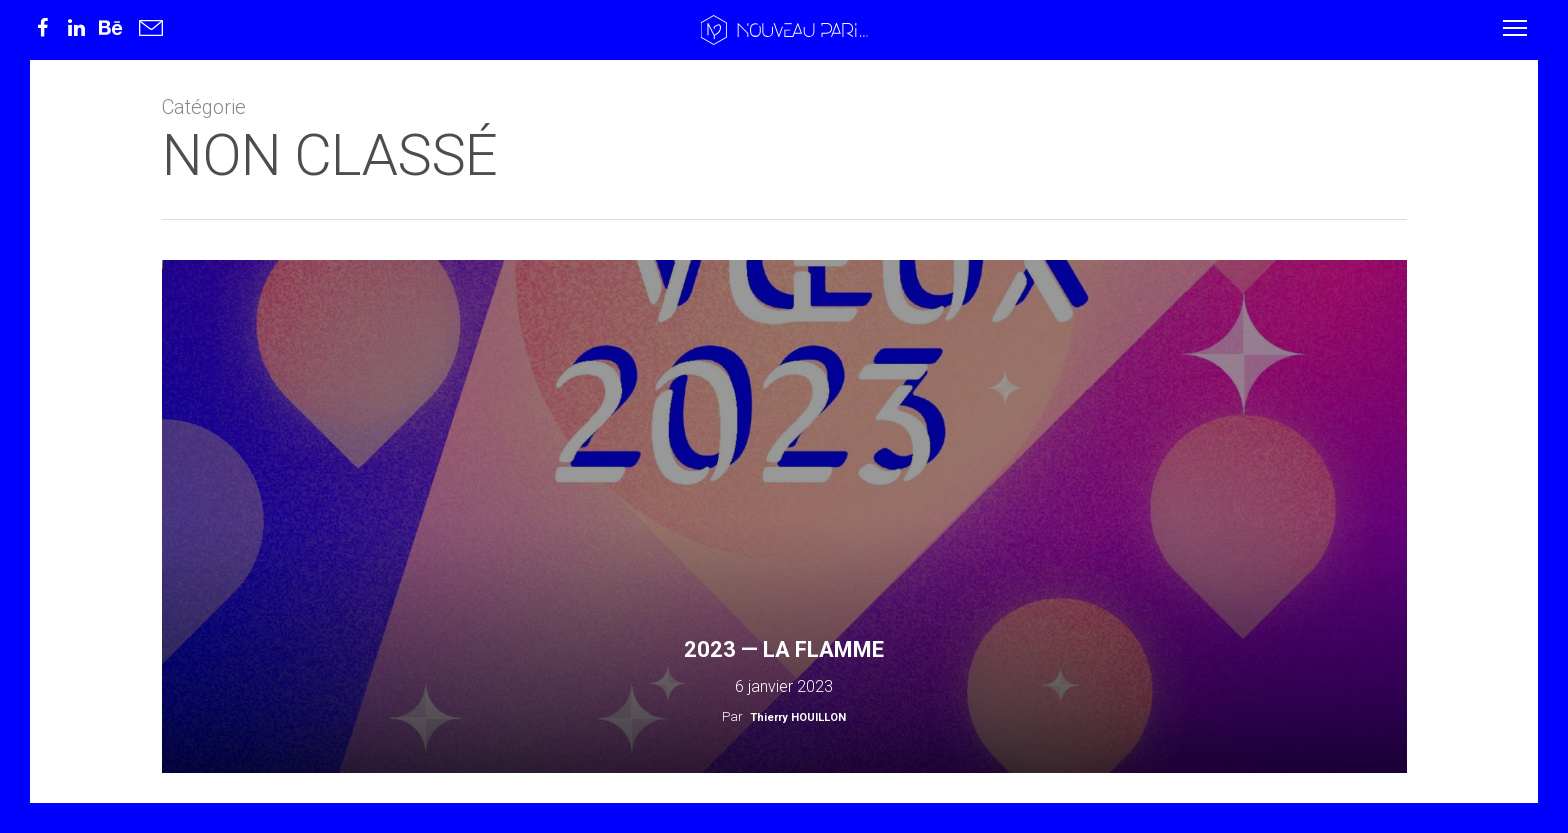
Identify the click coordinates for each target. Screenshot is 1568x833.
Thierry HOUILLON (798, 717)
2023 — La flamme (784, 649)
